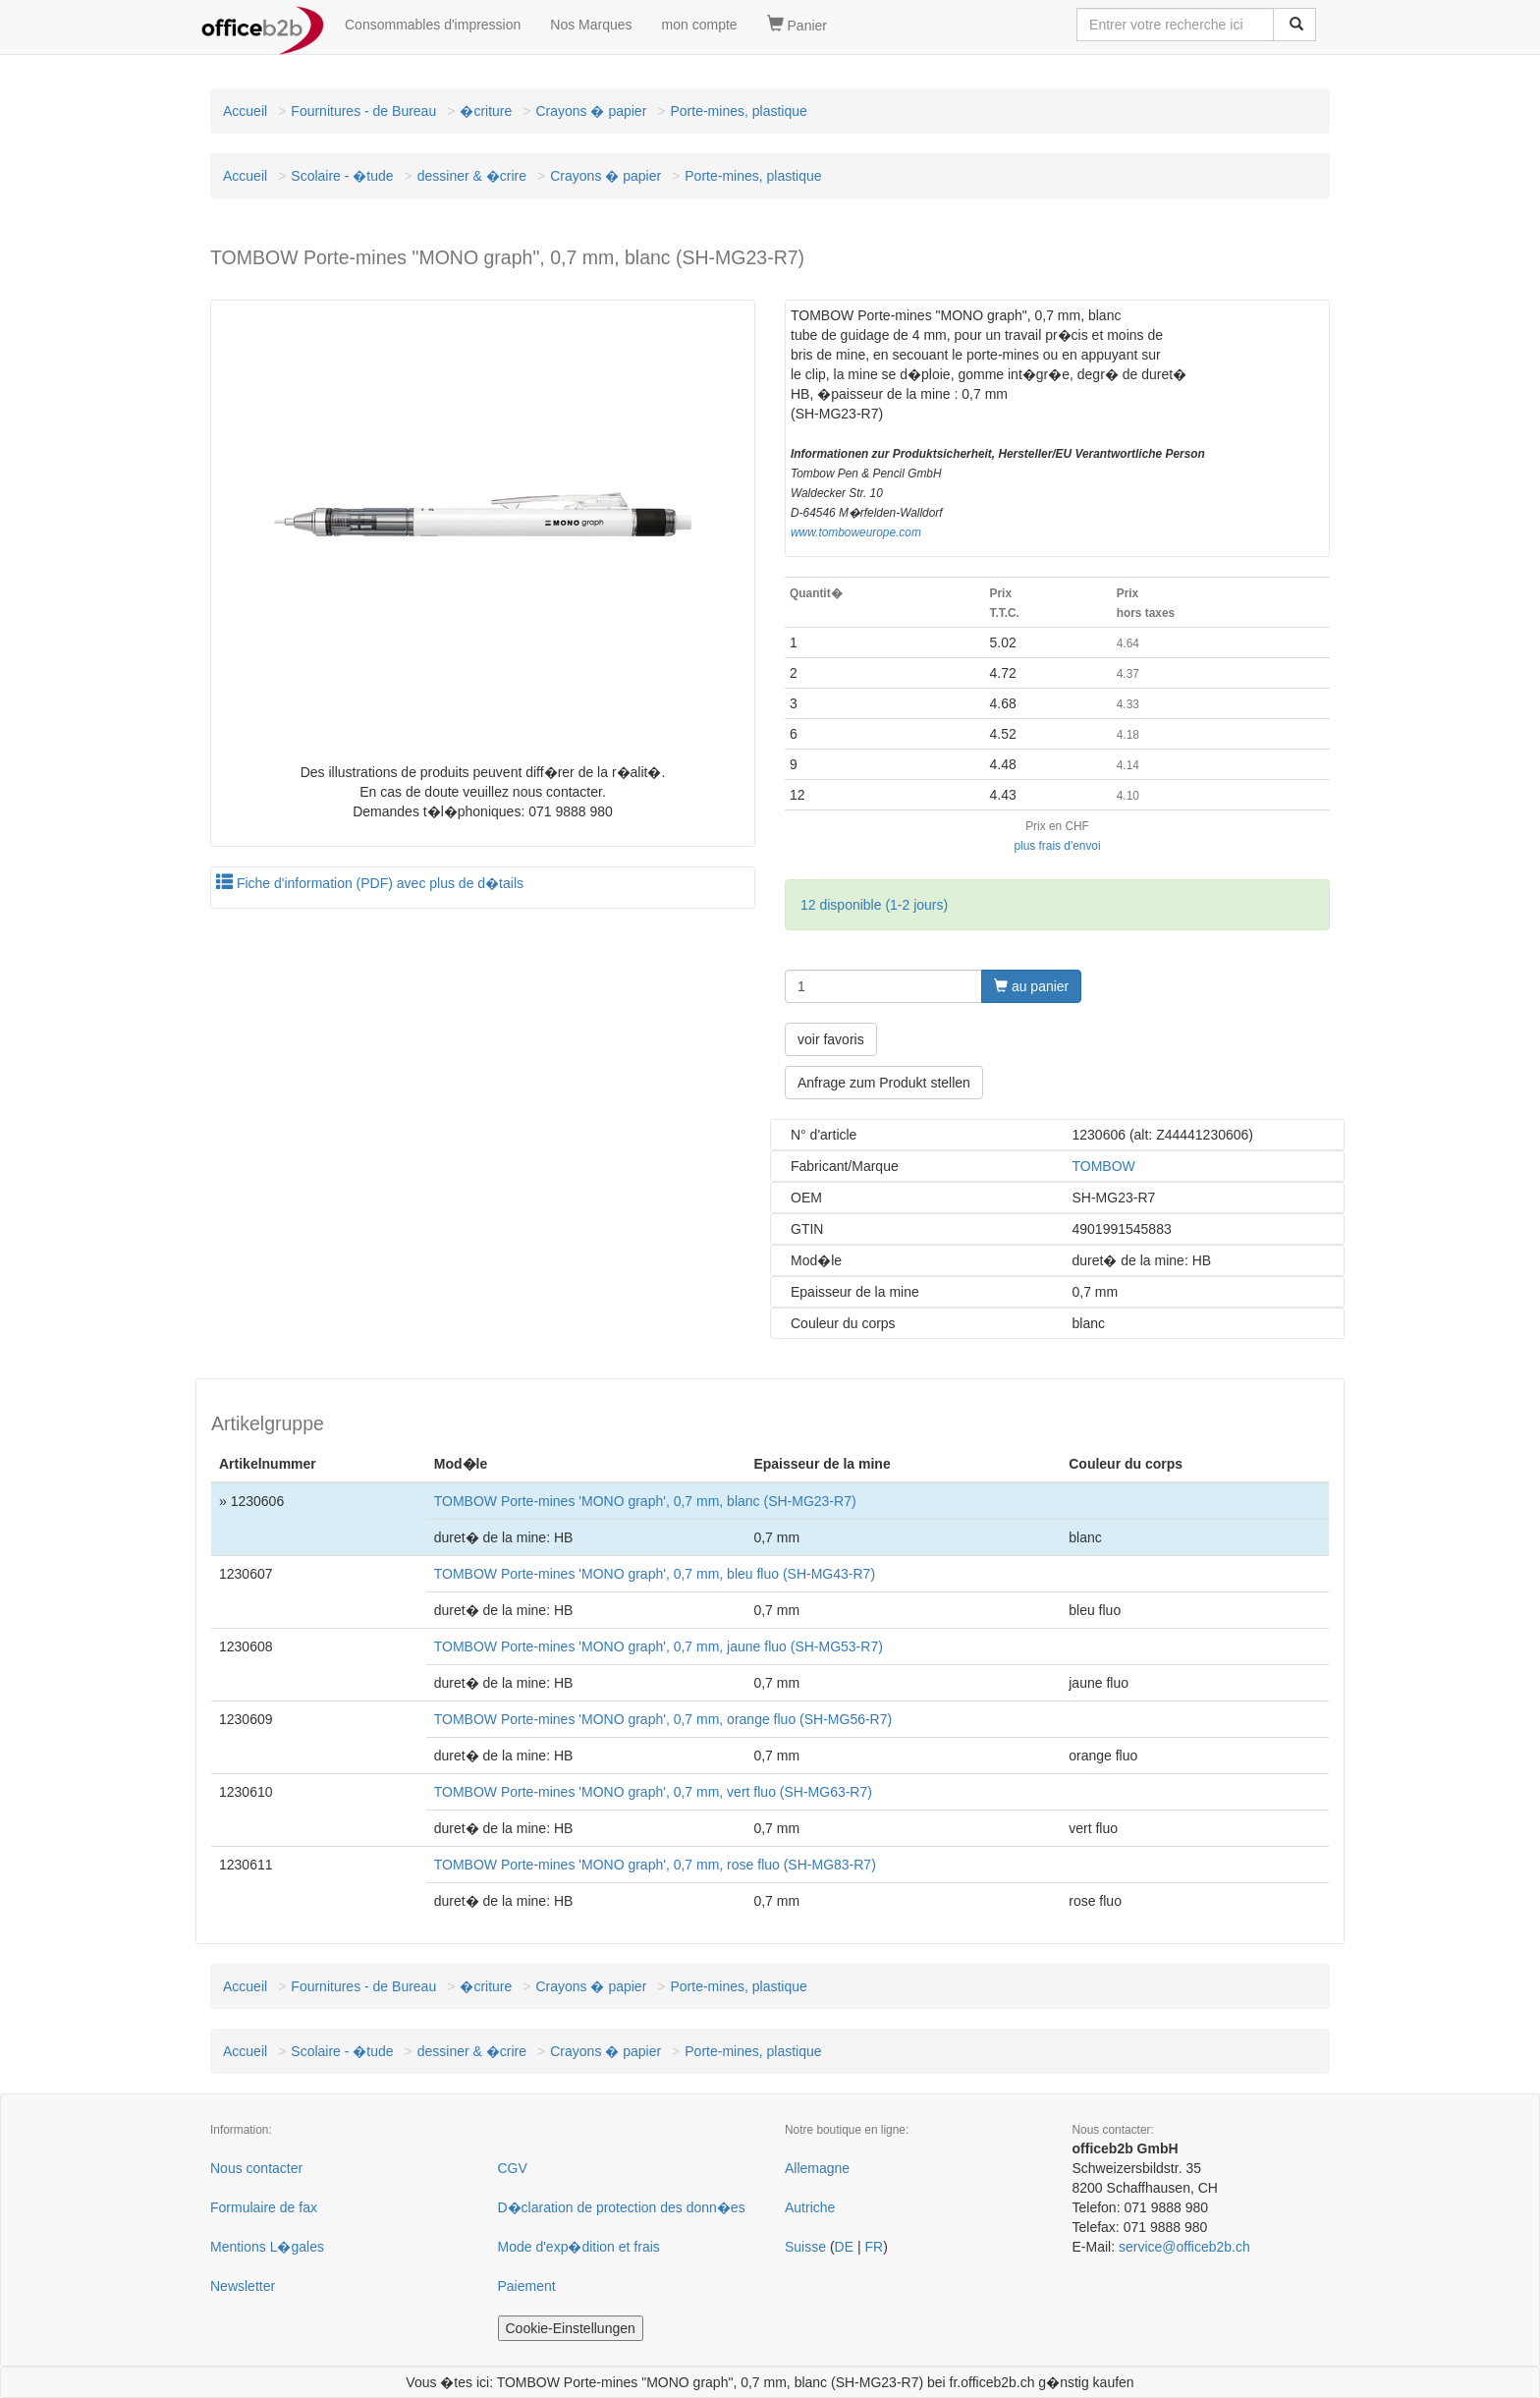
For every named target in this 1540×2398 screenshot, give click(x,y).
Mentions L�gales (267, 2247)
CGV (512, 2168)
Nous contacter (256, 2168)
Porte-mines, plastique (738, 111)
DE (844, 2247)
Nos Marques (591, 24)
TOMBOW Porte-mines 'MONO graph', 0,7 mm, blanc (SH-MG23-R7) (645, 1501)
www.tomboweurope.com (856, 532)
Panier (797, 24)
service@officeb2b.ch (1184, 2247)
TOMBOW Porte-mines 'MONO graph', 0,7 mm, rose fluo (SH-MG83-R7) (655, 1864)
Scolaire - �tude (342, 176)
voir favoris (831, 1039)
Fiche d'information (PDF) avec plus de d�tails (369, 883)
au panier (1031, 986)
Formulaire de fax (263, 2207)
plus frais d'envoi (1057, 846)
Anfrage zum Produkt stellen (884, 1082)
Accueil (245, 111)
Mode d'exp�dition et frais (579, 2247)
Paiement (527, 2286)
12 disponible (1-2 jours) (874, 905)
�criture (486, 111)
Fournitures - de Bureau (363, 111)
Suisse (805, 2247)
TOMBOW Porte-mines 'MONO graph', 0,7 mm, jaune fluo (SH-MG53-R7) (658, 1646)
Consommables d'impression (433, 24)
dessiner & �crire (471, 176)
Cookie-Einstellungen (570, 2328)
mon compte (700, 24)
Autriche (810, 2207)
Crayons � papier (590, 111)
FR (873, 2247)
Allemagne (817, 2168)
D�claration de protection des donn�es (621, 2207)
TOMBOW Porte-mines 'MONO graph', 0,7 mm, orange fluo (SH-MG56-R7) (663, 1719)
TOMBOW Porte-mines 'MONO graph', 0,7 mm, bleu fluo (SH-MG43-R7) (654, 1574)
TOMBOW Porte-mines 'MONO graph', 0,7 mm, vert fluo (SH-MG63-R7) (653, 1792)
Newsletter (242, 2286)
